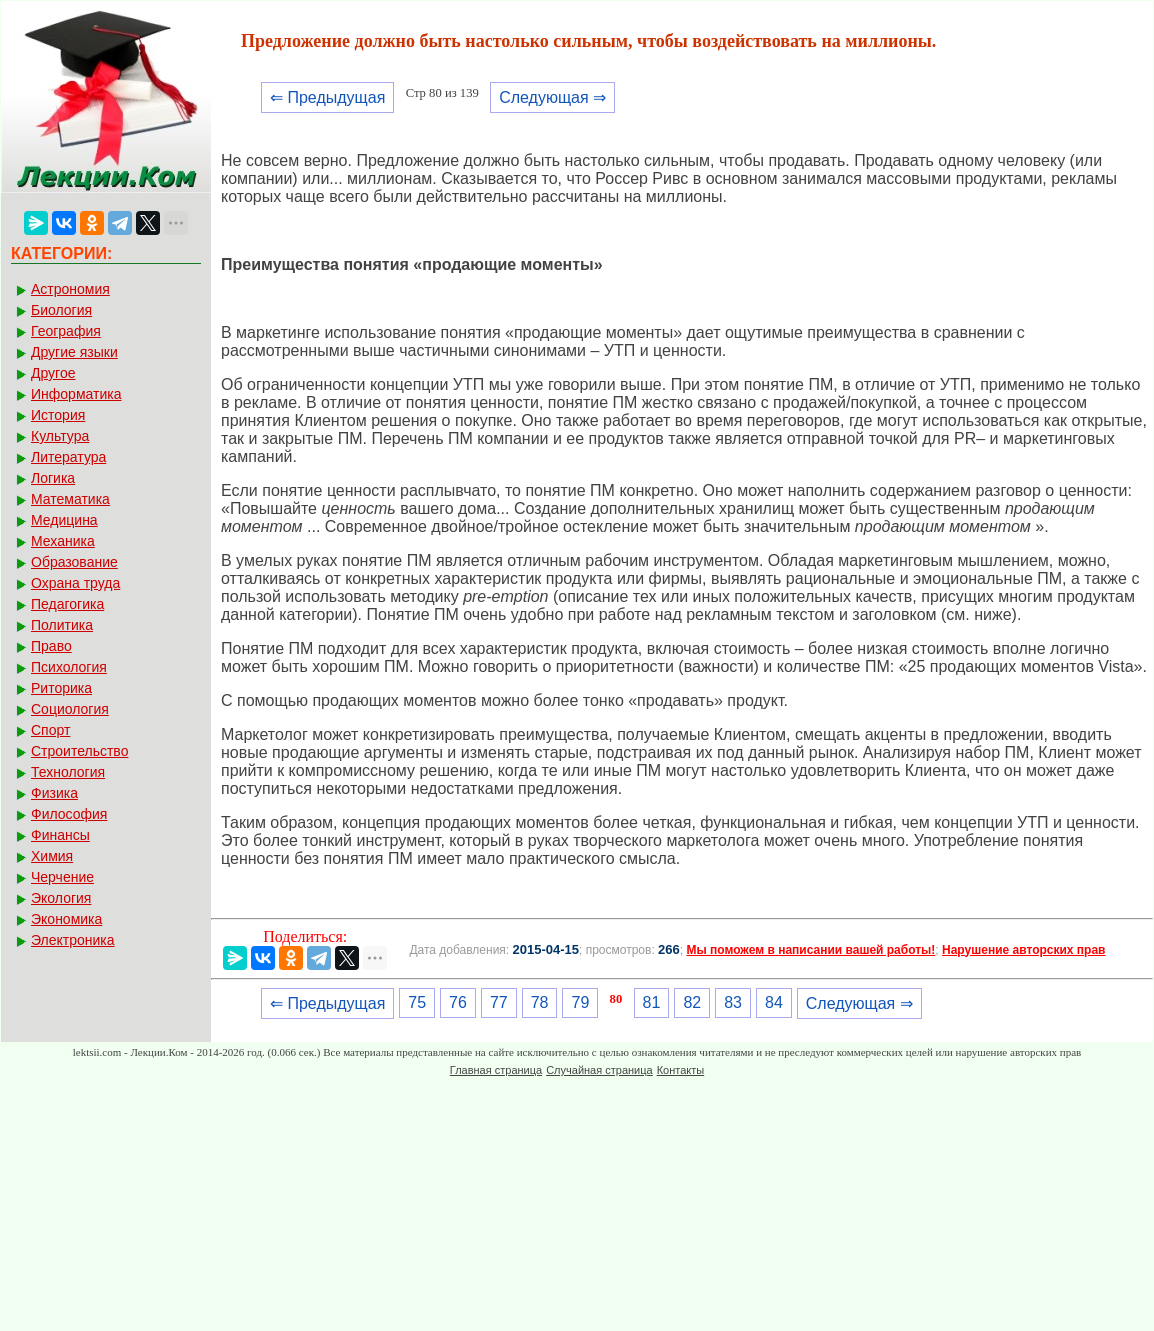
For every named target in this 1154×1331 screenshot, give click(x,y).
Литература (68, 457)
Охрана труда (75, 583)
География (66, 331)
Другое (53, 373)
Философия (69, 814)
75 (417, 1002)
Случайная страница (599, 1070)
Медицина (64, 520)
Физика (54, 793)
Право (51, 646)
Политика (62, 625)
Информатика (76, 394)
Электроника (73, 940)
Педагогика (67, 604)
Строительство (79, 751)
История (58, 415)
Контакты (681, 1070)
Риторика (61, 688)
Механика (63, 541)
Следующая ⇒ (552, 97)
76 (458, 1002)
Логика (53, 478)
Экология (61, 898)
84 (774, 1002)
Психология (69, 667)
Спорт (50, 730)
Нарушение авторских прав (1023, 950)
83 (733, 1002)
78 (540, 1002)
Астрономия (70, 289)
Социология (70, 709)
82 (692, 1002)
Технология (68, 772)
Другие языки (74, 352)
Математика (70, 499)
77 (499, 1002)
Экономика (66, 919)
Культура (60, 436)
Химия (52, 856)
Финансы (60, 835)
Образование (74, 562)
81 (652, 1002)
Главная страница (496, 1070)
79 (580, 1002)
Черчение (62, 877)
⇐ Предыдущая (327, 97)
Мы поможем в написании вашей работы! (810, 950)
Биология (61, 310)
